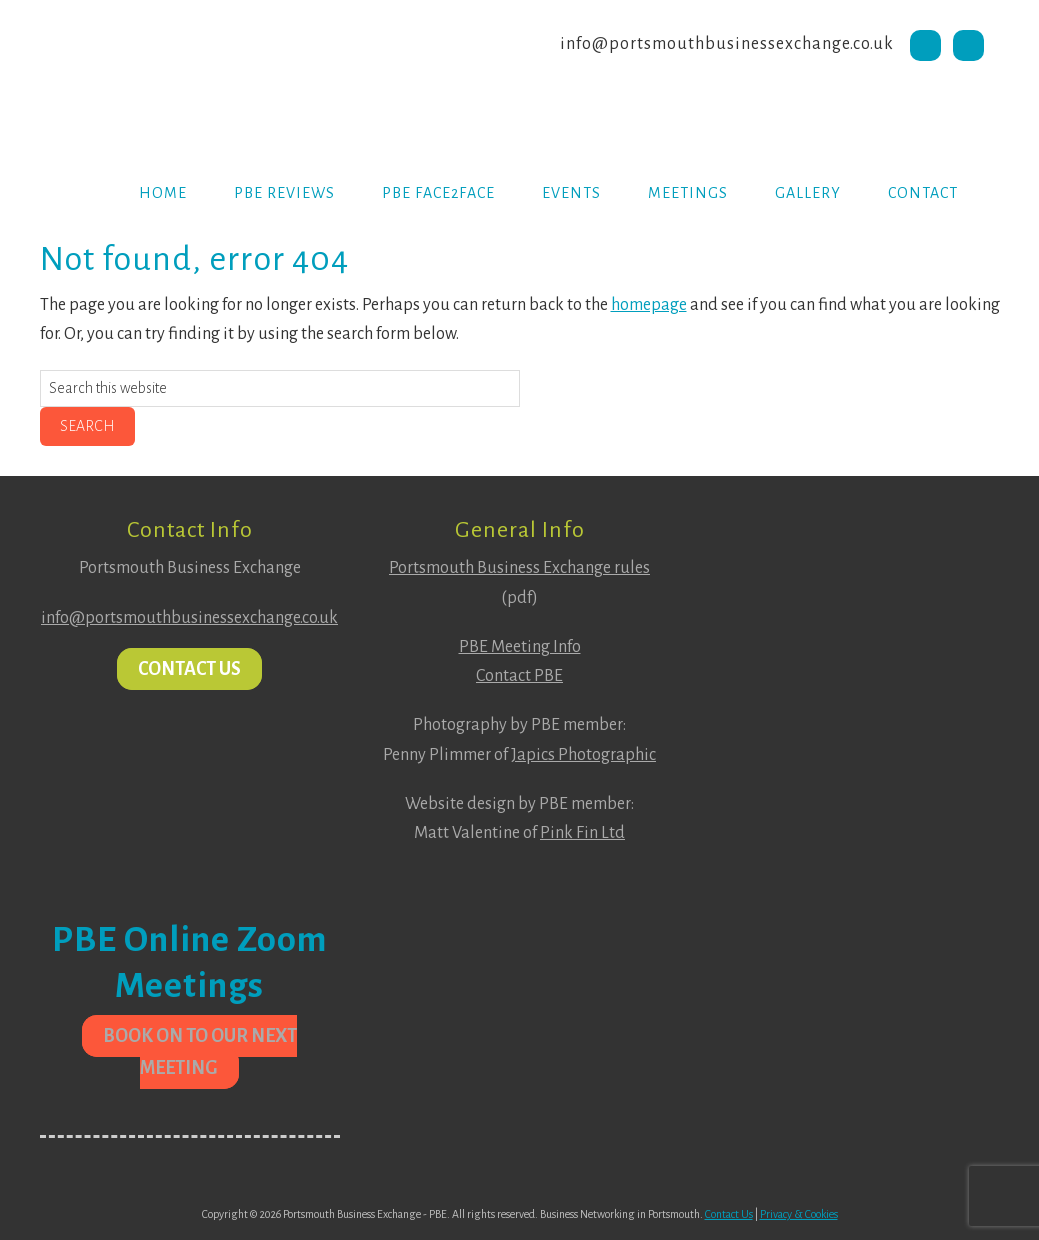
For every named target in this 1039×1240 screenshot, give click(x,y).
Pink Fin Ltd (582, 833)
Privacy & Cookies (799, 1214)
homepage (649, 305)
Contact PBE (519, 676)
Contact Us (189, 669)
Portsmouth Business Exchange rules (519, 568)
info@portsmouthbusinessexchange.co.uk (727, 44)
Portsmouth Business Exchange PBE (200, 75)
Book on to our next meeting (200, 1052)
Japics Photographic (583, 755)
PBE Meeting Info (520, 647)
